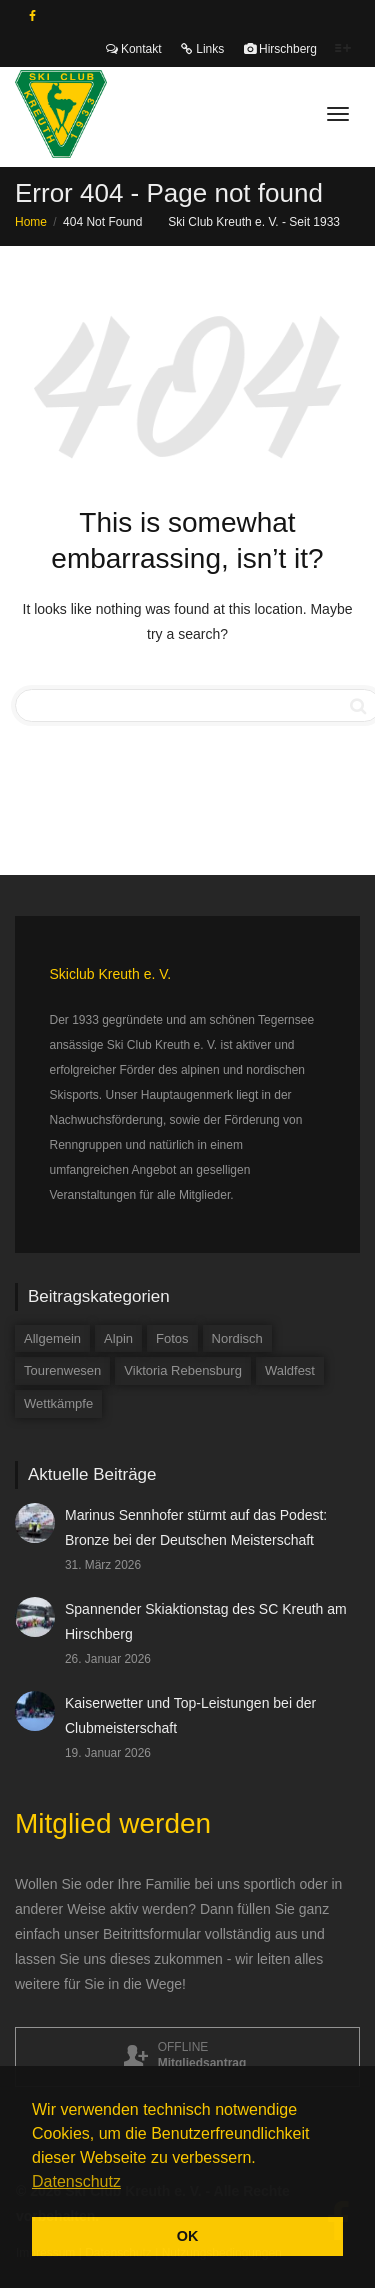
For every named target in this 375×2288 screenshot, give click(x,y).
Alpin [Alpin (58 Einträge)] (118, 1338)
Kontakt (134, 49)
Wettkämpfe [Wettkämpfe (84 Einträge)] (58, 1403)
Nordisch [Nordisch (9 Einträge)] (237, 1338)
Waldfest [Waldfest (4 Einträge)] (290, 1370)
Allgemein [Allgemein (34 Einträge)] (52, 1338)
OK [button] (188, 2236)
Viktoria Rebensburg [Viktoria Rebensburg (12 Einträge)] (183, 1370)
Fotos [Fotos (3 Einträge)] (172, 1338)
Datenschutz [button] (76, 2181)
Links (202, 49)
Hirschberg (280, 49)
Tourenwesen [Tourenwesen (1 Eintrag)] (62, 1370)
